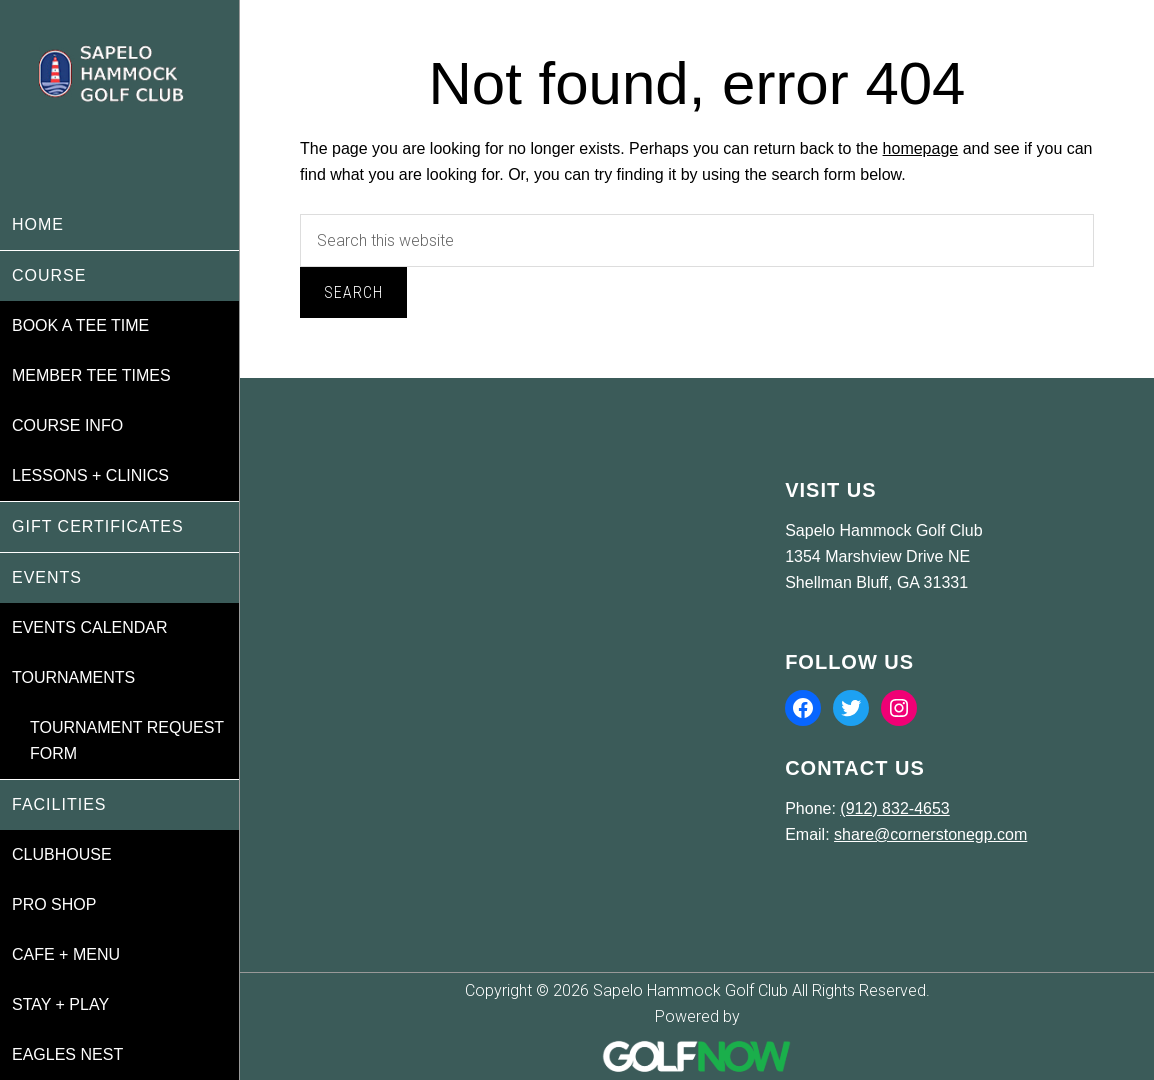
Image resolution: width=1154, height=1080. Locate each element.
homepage (921, 148)
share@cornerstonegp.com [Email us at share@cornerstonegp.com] (930, 834)
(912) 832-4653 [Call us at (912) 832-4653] (894, 808)
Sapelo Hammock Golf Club (119, 100)
